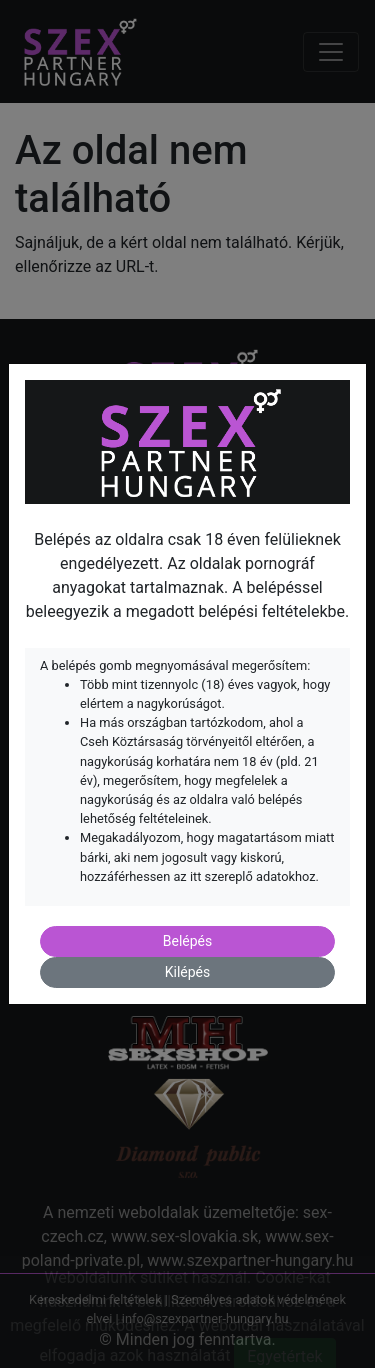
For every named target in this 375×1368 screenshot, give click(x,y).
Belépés (188, 941)
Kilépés (188, 972)
